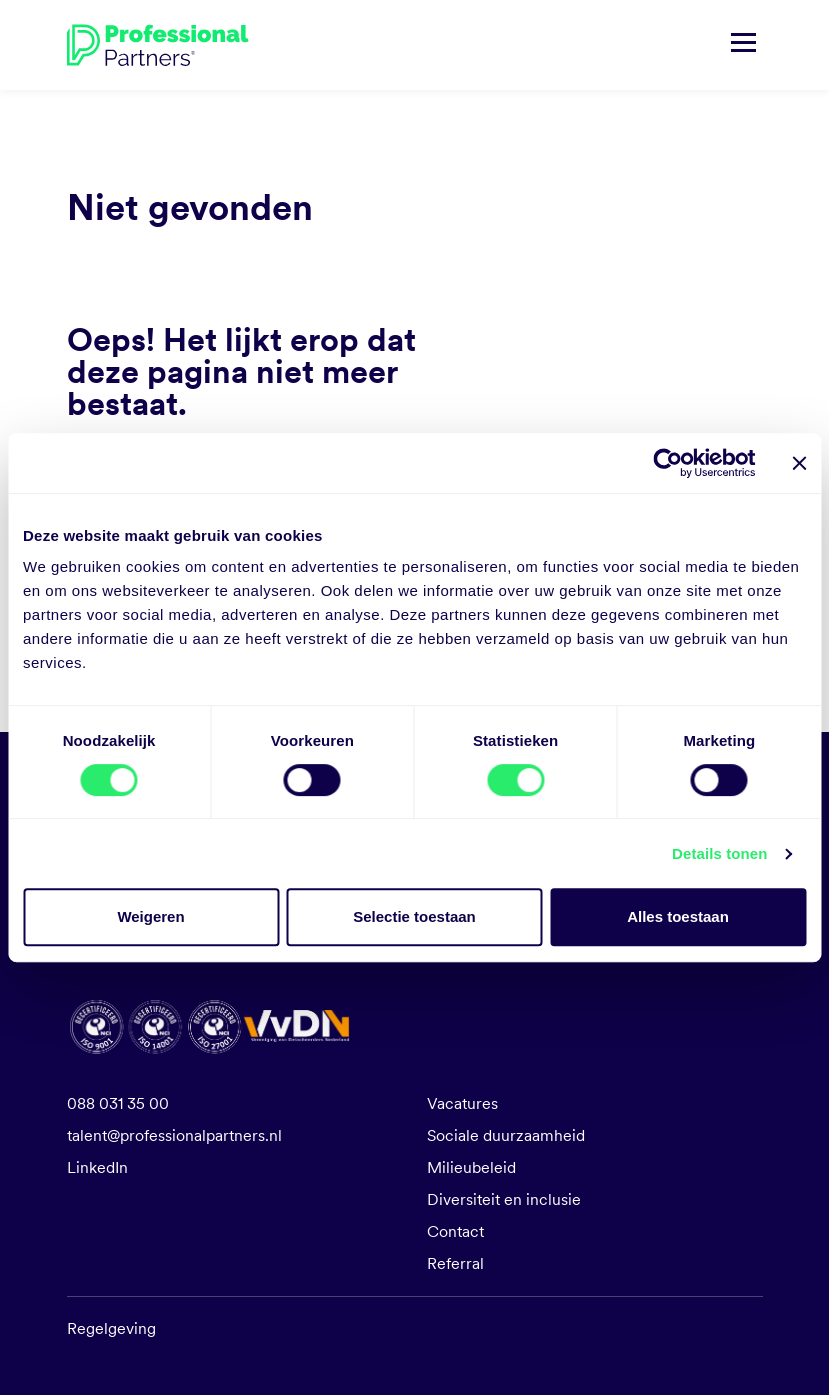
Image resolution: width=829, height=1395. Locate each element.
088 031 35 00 (118, 1103)
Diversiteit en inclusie (504, 1199)
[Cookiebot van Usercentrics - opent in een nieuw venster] (667, 463)
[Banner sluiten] (799, 463)
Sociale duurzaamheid (506, 1135)
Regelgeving (111, 1328)
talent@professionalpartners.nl (174, 1135)
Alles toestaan (678, 916)
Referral (455, 1263)
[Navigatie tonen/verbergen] (743, 45)
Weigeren (150, 916)
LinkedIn (97, 1167)
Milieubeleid (471, 1167)
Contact (455, 1231)
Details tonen (719, 853)
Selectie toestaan (414, 916)
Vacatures (462, 1103)
